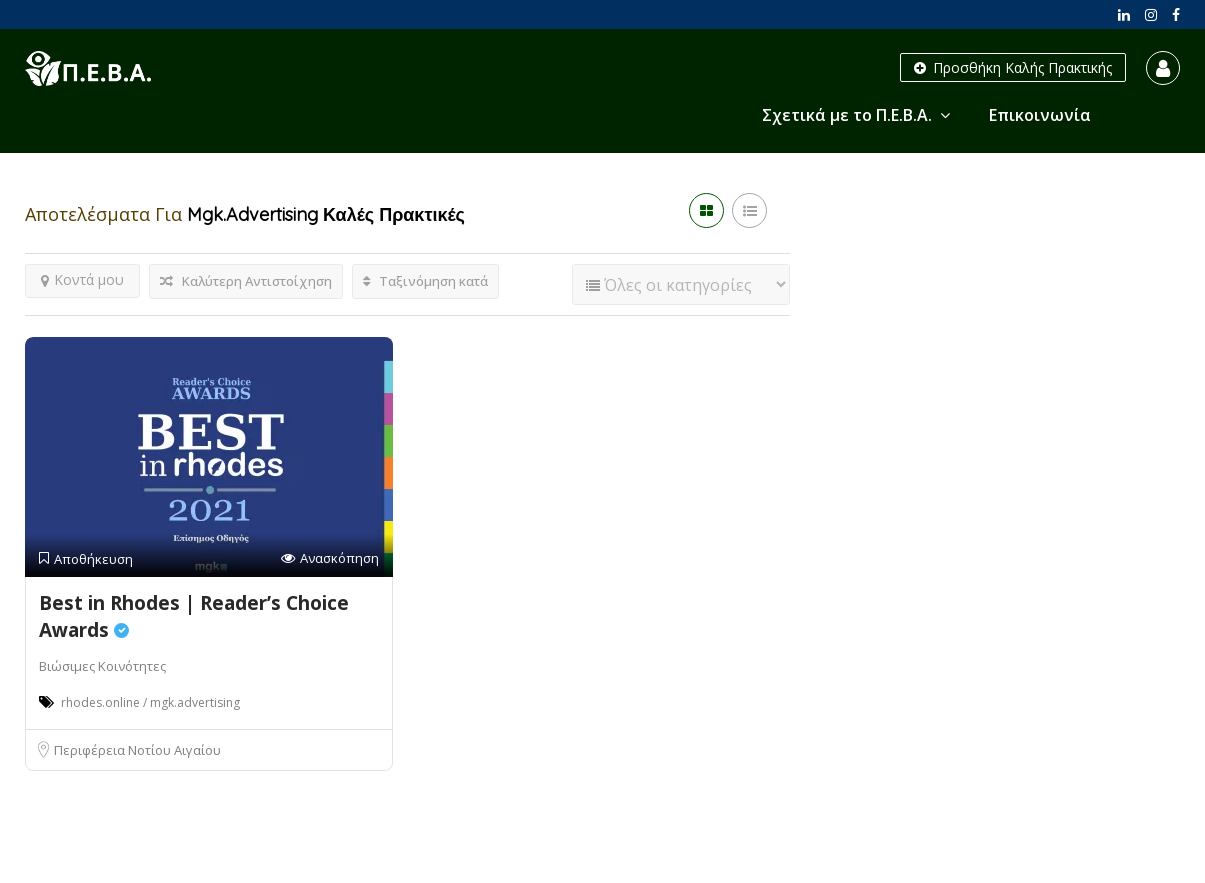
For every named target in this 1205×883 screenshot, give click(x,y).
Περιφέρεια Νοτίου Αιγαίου (137, 750)
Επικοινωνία (1040, 115)
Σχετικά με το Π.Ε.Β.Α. (847, 115)
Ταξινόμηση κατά (425, 281)
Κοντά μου (82, 279)
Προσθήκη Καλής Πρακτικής (1013, 67)
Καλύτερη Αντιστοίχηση (246, 281)
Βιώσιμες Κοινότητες (102, 666)
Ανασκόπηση (330, 558)
